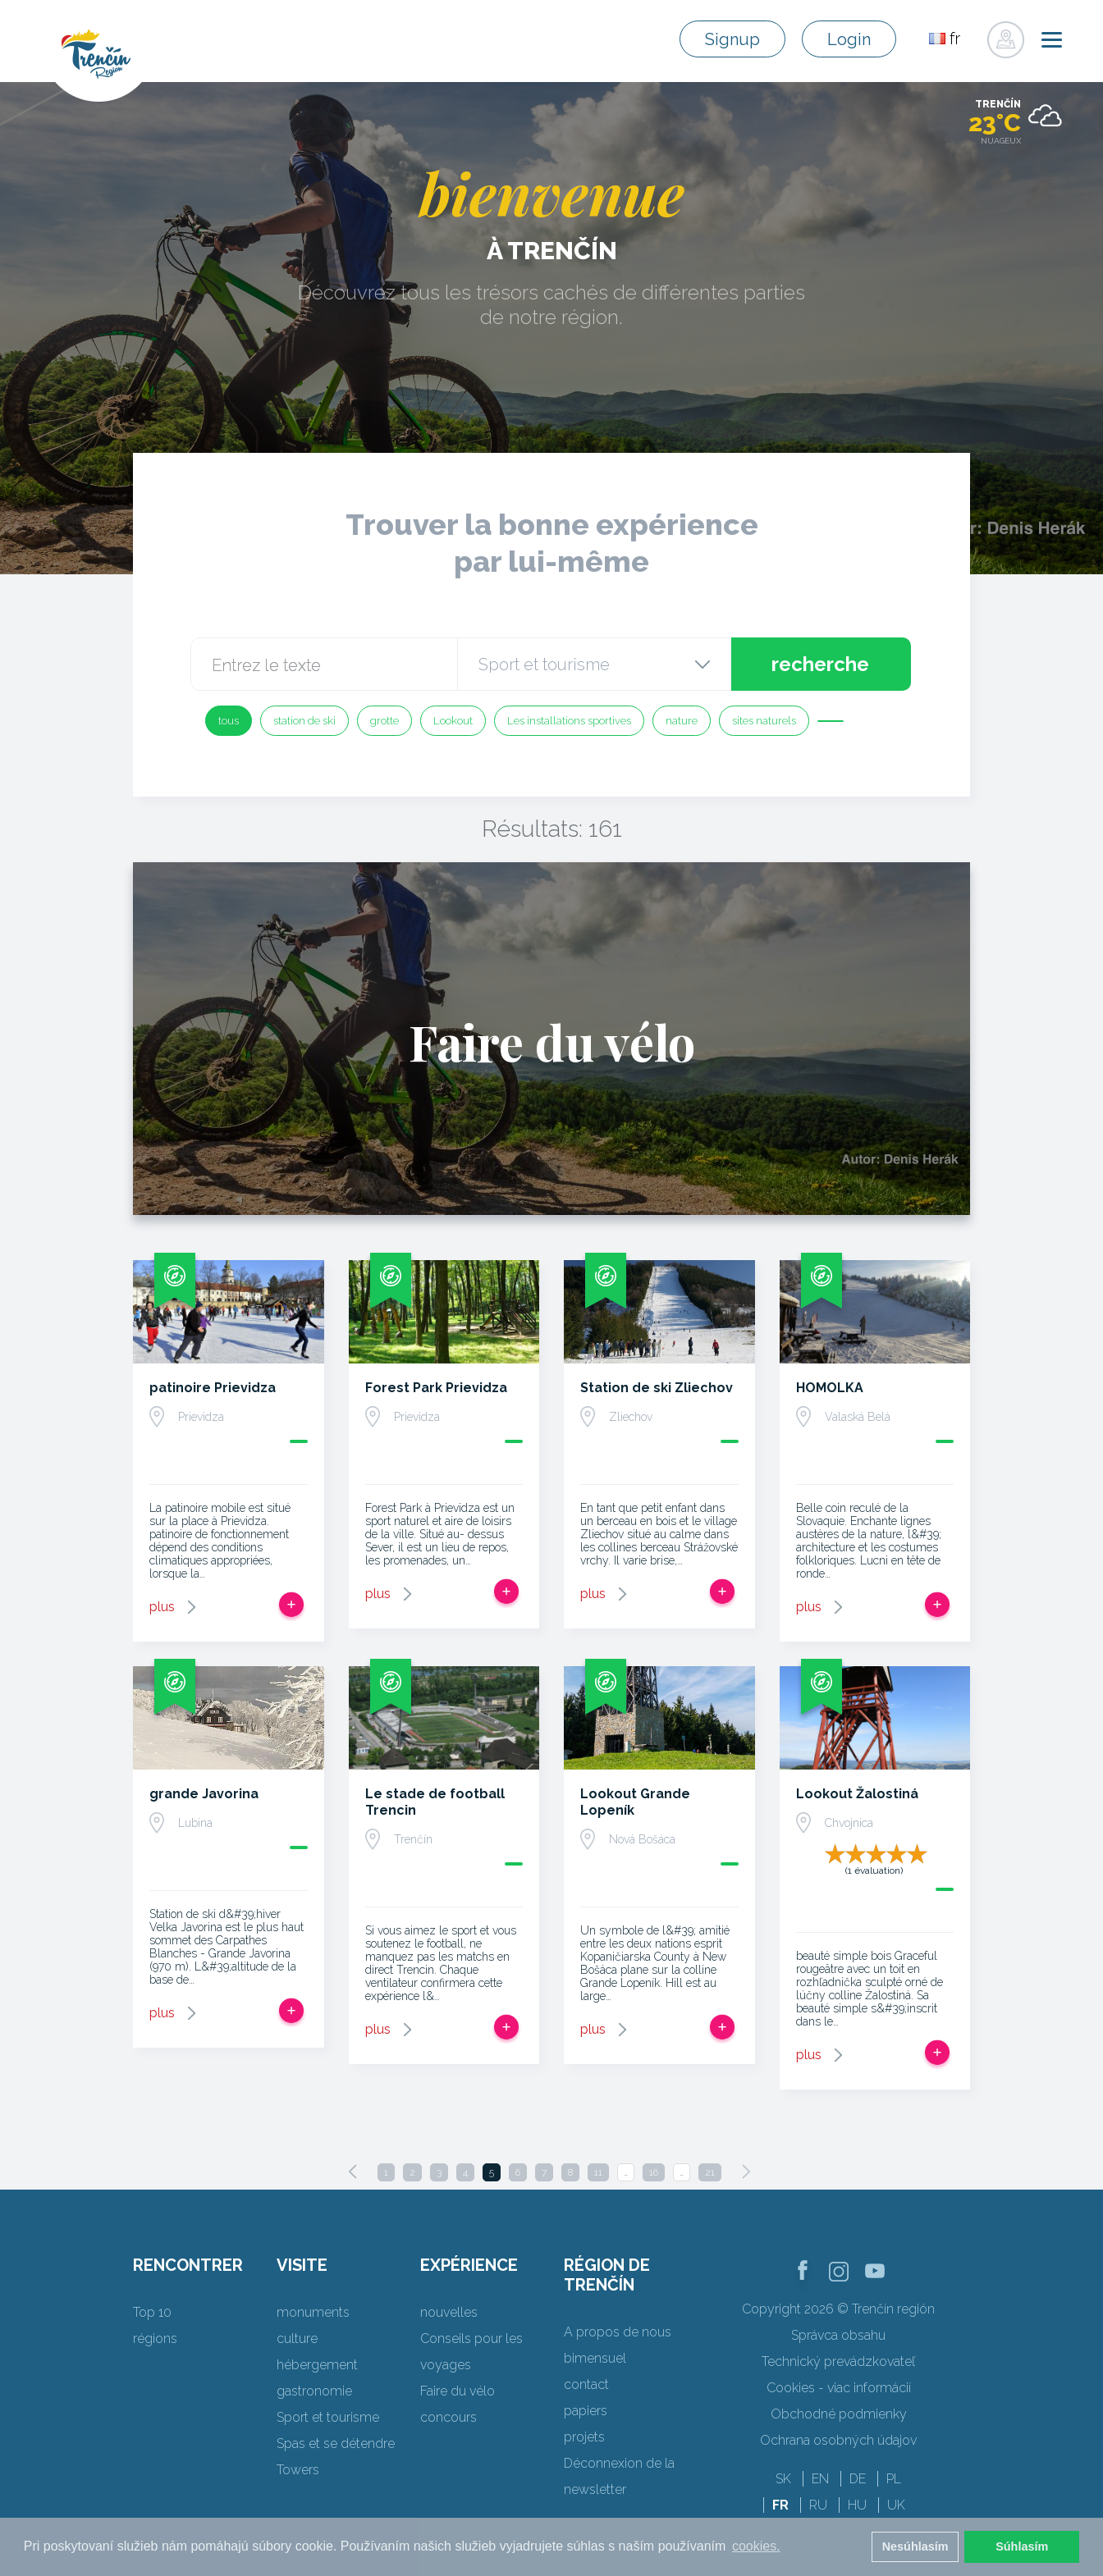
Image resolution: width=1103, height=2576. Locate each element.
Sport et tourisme (328, 2417)
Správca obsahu (838, 2335)
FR (780, 2505)
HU (857, 2505)
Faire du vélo (457, 2391)
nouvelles (449, 2312)
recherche (820, 664)
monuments (313, 2312)
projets (584, 2437)
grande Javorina (204, 1794)
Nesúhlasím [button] (915, 2546)
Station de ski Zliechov (656, 1387)
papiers (585, 2410)
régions (155, 2338)
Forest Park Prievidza (436, 1387)
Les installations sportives (569, 721)
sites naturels (764, 721)
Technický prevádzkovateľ (838, 2361)
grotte (384, 721)
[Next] (746, 2171)
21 (710, 2172)
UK (896, 2505)
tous (228, 721)
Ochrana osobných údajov (838, 2440)
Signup (732, 39)
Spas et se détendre (336, 2443)
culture (297, 2338)
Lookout (453, 721)
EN (820, 2479)
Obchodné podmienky (839, 2414)
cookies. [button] (756, 2546)
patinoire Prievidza (212, 1387)
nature (682, 721)
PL (893, 2479)
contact (586, 2384)
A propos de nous (617, 2332)
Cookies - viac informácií (839, 2388)
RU (818, 2505)
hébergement (317, 2365)
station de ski (304, 721)
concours (448, 2417)
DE (857, 2479)
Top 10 (152, 2312)
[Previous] (353, 2171)
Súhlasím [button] (1021, 2546)
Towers (298, 2470)
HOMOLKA (829, 1387)
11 (598, 2172)
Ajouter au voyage (291, 1604)
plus (162, 1607)
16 (653, 2172)
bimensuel (595, 2358)
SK (783, 2479)
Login (849, 39)
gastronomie (314, 2391)
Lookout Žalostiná (857, 1794)
